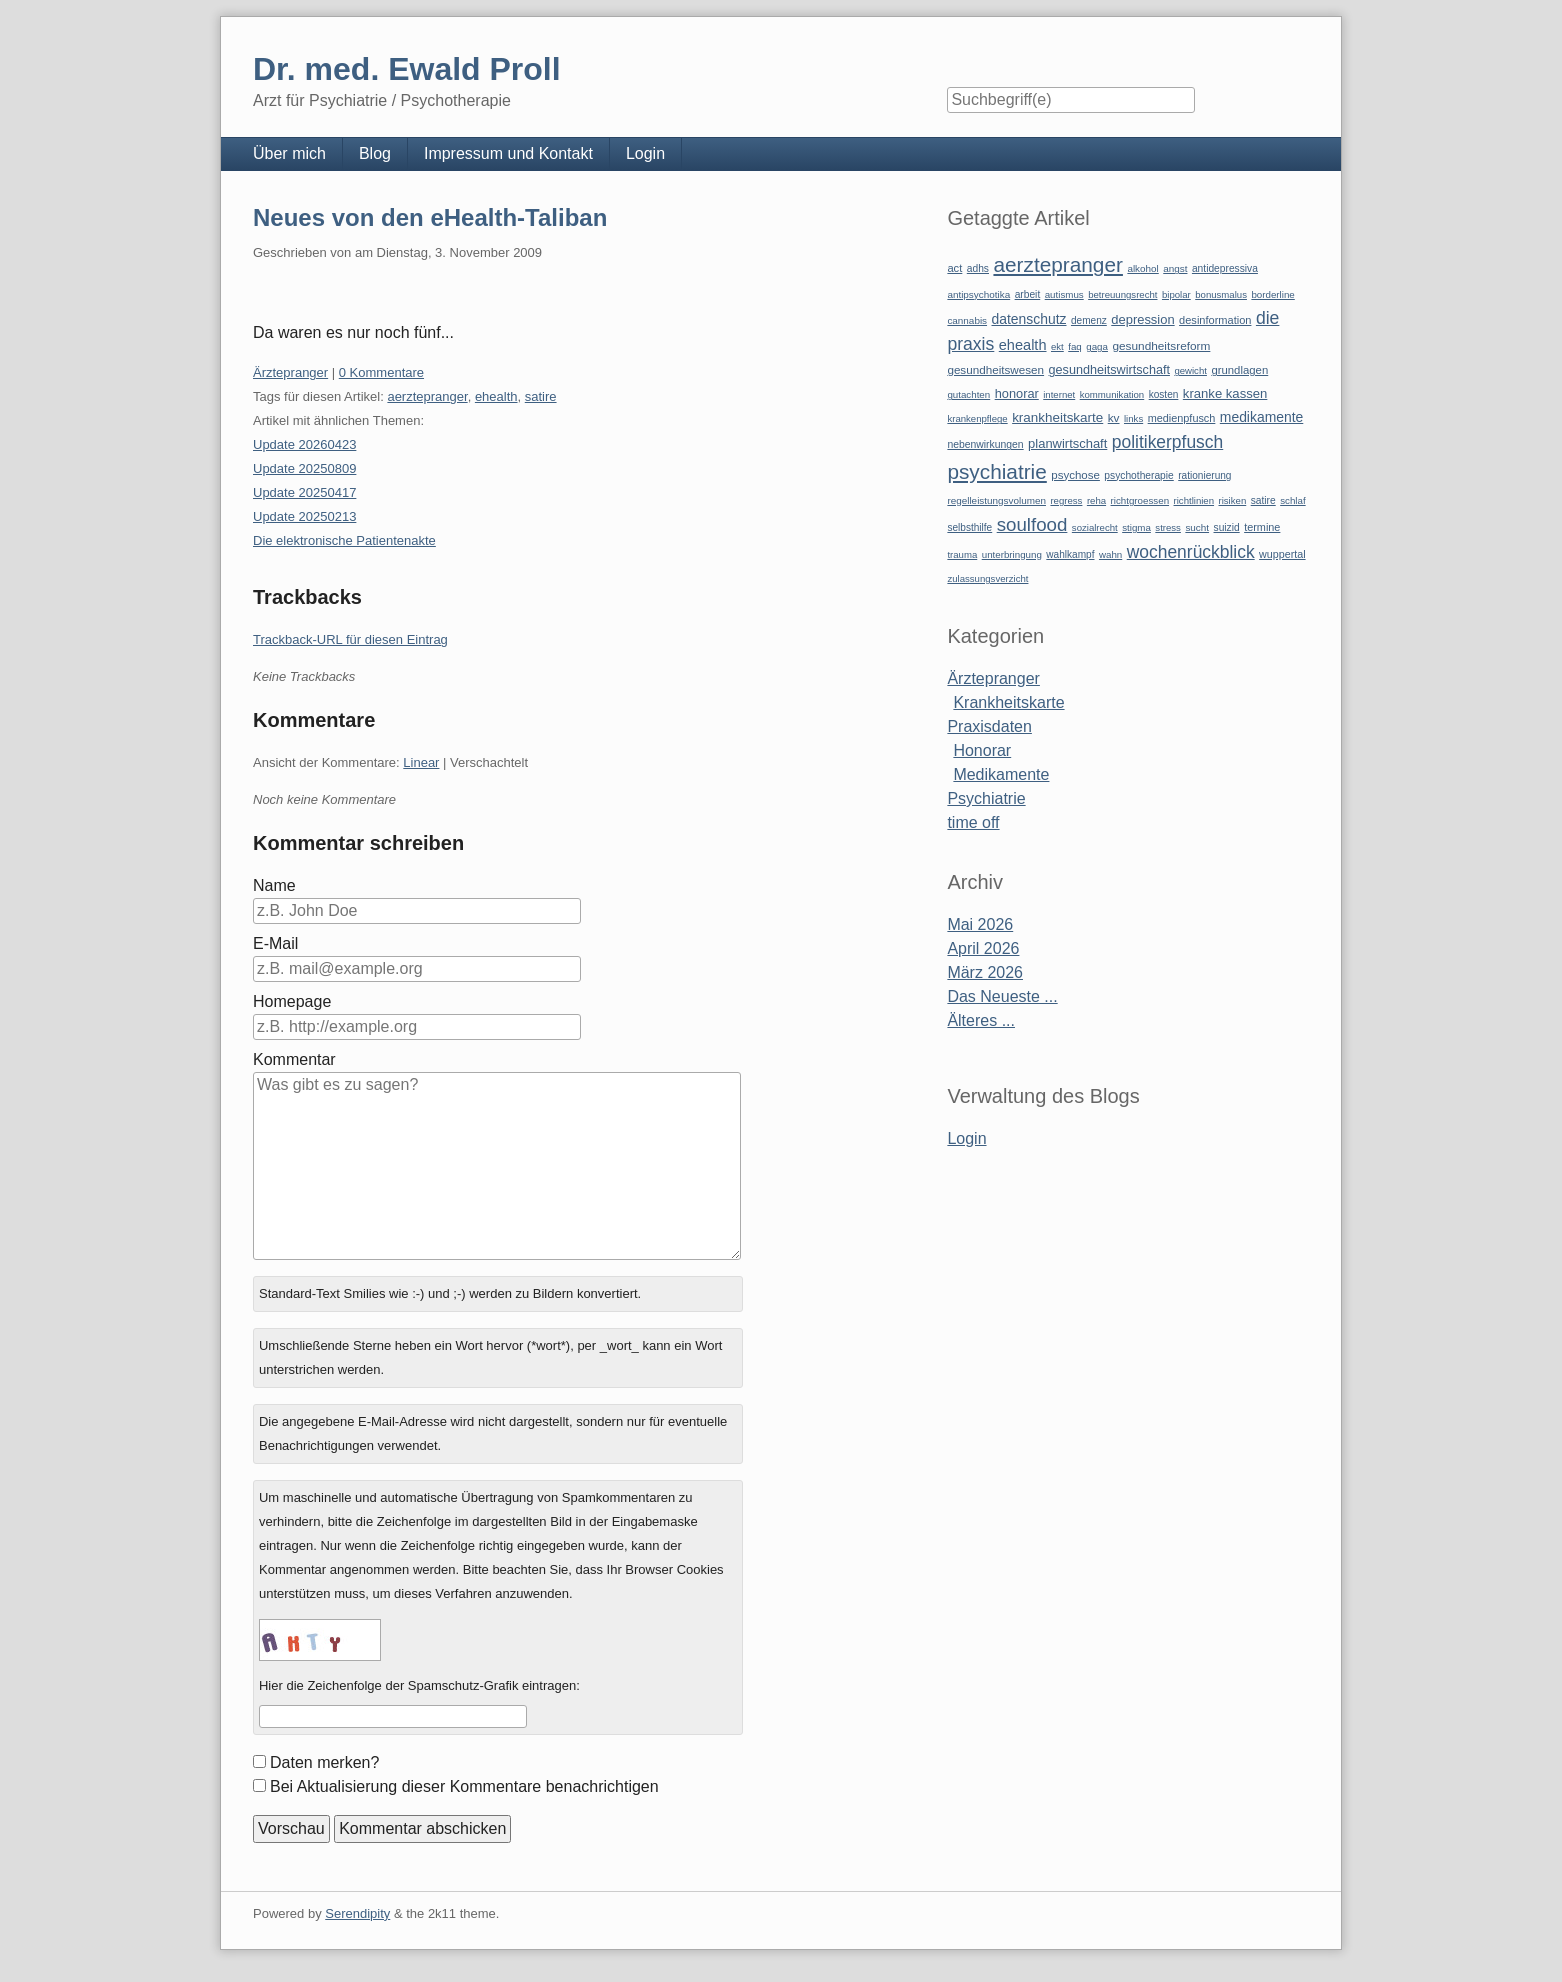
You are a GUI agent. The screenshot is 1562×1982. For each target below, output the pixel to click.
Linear (421, 762)
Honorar (982, 750)
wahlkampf (1070, 554)
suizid (1227, 527)
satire (541, 396)
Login (645, 153)
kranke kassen (1225, 393)
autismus (1064, 294)
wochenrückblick (1191, 552)
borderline (1272, 294)
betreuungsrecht (1122, 294)
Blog (375, 153)
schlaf (1292, 500)
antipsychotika (978, 294)
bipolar (1176, 294)
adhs (978, 268)
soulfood (1032, 524)
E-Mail (275, 943)
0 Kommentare (381, 372)
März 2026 (985, 972)
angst (1175, 268)
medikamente (1261, 417)
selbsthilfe (969, 527)
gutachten (968, 394)
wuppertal (1282, 554)
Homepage (292, 1001)
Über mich (289, 153)
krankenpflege (977, 418)
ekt (1057, 346)
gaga (1097, 346)
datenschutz (1029, 319)
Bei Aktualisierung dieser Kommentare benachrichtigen (464, 1786)
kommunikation (1112, 394)
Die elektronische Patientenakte (344, 540)
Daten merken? (324, 1762)
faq (1075, 346)
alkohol (1142, 268)
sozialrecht (1095, 527)
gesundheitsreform (1161, 346)
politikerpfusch (1167, 442)
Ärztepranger (290, 372)
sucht (1197, 527)
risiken (1233, 500)
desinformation (1215, 320)
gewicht (1190, 370)
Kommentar (294, 1059)
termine (1262, 527)
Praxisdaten (989, 726)
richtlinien (1194, 500)
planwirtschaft (1067, 443)
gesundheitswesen (995, 369)
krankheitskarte (1057, 417)
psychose (1075, 475)
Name (274, 885)
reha (1096, 500)
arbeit (1028, 294)
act (954, 268)
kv (1114, 418)
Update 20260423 (304, 444)
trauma (962, 554)
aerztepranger (427, 396)
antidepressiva (1225, 268)
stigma (1136, 527)
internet (1059, 394)
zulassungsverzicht (987, 578)
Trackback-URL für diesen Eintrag (350, 639)
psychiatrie (996, 471)
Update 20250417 (304, 492)
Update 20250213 (304, 516)
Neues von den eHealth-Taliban (430, 217)
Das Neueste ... (1002, 996)
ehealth (496, 396)
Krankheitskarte (1008, 702)
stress (1168, 527)
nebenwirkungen (985, 444)
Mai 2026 (980, 924)
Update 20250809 (304, 468)
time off (973, 822)
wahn (1110, 554)
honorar (1017, 393)
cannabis (967, 320)
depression (1142, 319)
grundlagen (1239, 370)
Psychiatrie (986, 798)
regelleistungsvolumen (996, 500)
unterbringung (1012, 554)
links (1133, 418)
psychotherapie (1138, 475)
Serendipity (357, 1913)
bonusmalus (1221, 294)
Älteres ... (981, 1020)
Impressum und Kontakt (508, 153)
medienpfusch (1182, 418)
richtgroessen (1140, 500)
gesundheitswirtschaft (1109, 370)
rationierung (1204, 475)
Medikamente (1001, 774)
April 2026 (983, 948)
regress (1066, 500)
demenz (1089, 320)
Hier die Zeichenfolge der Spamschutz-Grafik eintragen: (419, 1685)
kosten (1164, 394)
